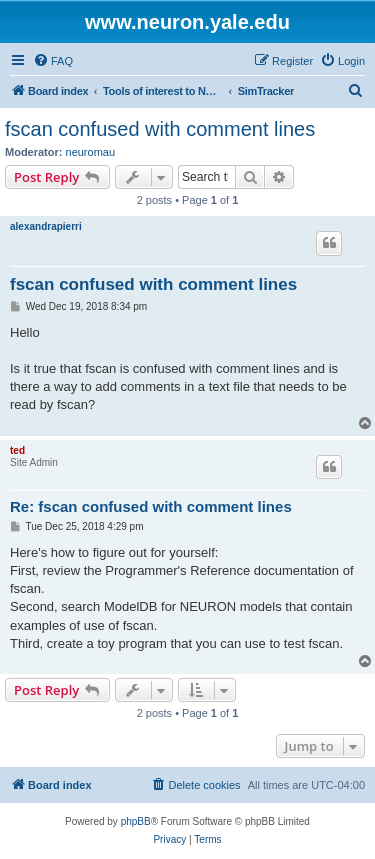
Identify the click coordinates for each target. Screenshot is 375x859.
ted (17, 450)
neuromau (91, 152)
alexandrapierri (46, 226)
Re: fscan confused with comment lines (151, 506)
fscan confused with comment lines (160, 129)
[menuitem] (53, 61)
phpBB (136, 821)
